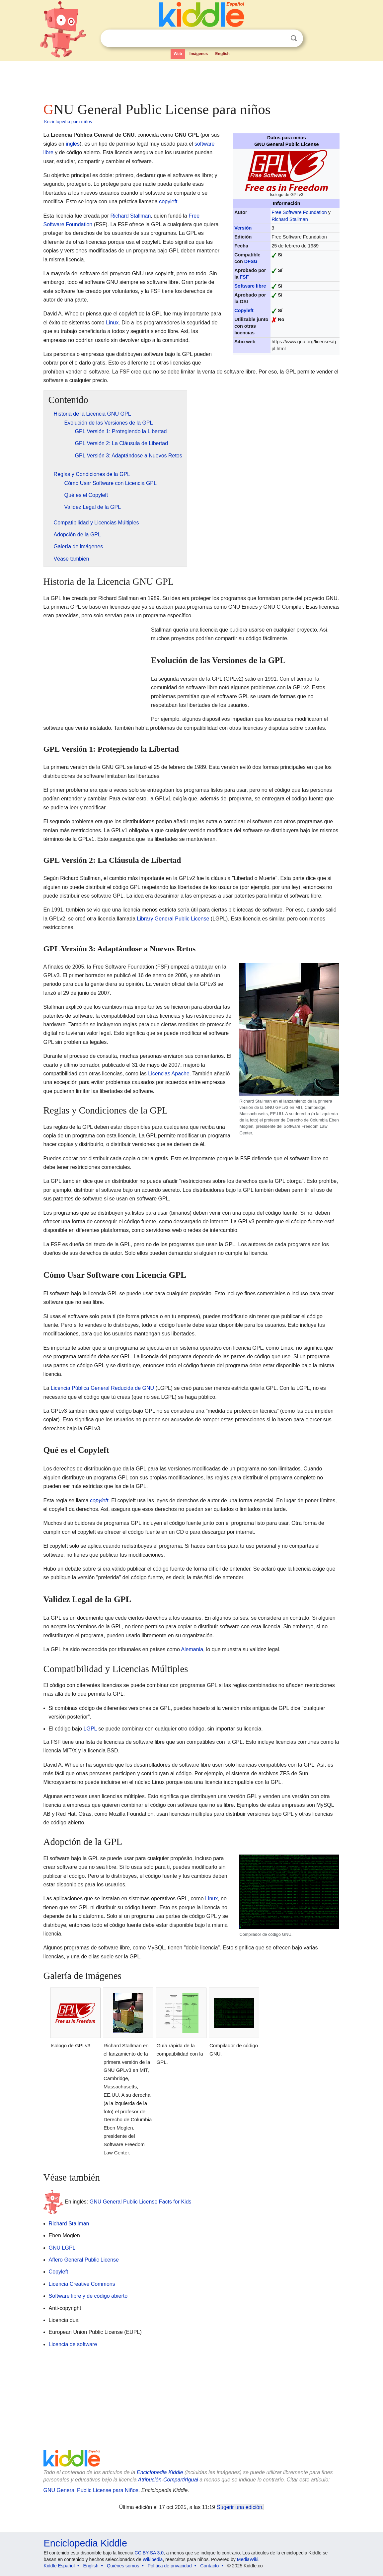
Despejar (280, 38)
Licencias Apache (169, 1073)
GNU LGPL (62, 2248)
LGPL (90, 1728)
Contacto (209, 2565)
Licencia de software (73, 2344)
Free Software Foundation (299, 212)
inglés (73, 144)
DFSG (251, 261)
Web (178, 53)
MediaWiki (248, 2559)
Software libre (250, 286)
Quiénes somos (123, 2565)
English (222, 53)
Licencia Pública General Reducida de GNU (102, 1388)
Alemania (192, 1649)
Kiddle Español (59, 2565)
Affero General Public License (84, 2260)
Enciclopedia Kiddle (160, 2472)
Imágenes (199, 53)
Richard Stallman (289, 219)
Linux (112, 322)
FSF (244, 277)
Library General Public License (173, 918)
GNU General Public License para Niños (90, 2490)
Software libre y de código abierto (88, 2296)
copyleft (168, 201)
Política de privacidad (170, 2565)
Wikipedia (153, 2559)
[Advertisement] (191, 79)
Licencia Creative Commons (82, 2284)
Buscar (294, 38)
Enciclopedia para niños (68, 121)
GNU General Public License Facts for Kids (140, 2201)
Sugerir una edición (239, 2507)
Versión (243, 228)
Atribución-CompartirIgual (168, 2479)
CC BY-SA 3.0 (149, 2552)
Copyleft (244, 310)
